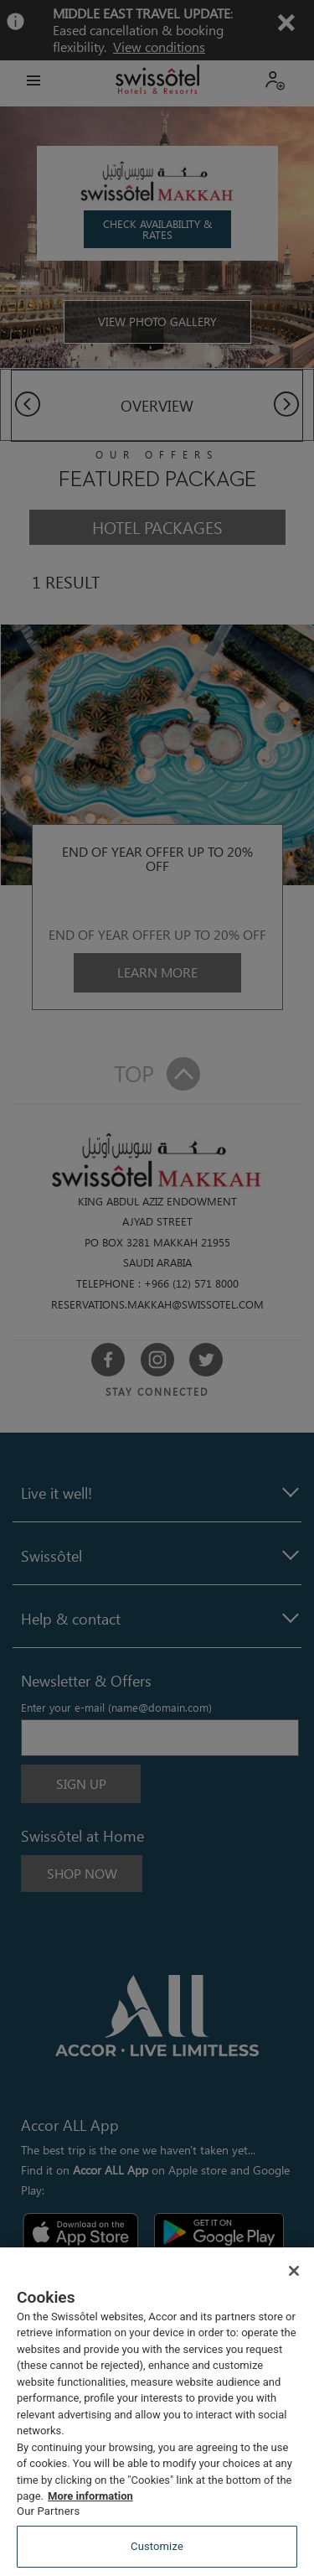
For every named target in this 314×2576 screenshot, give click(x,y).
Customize (157, 2546)
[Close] (293, 2270)
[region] (157, 2411)
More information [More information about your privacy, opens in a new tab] (90, 2496)
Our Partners (48, 2511)
